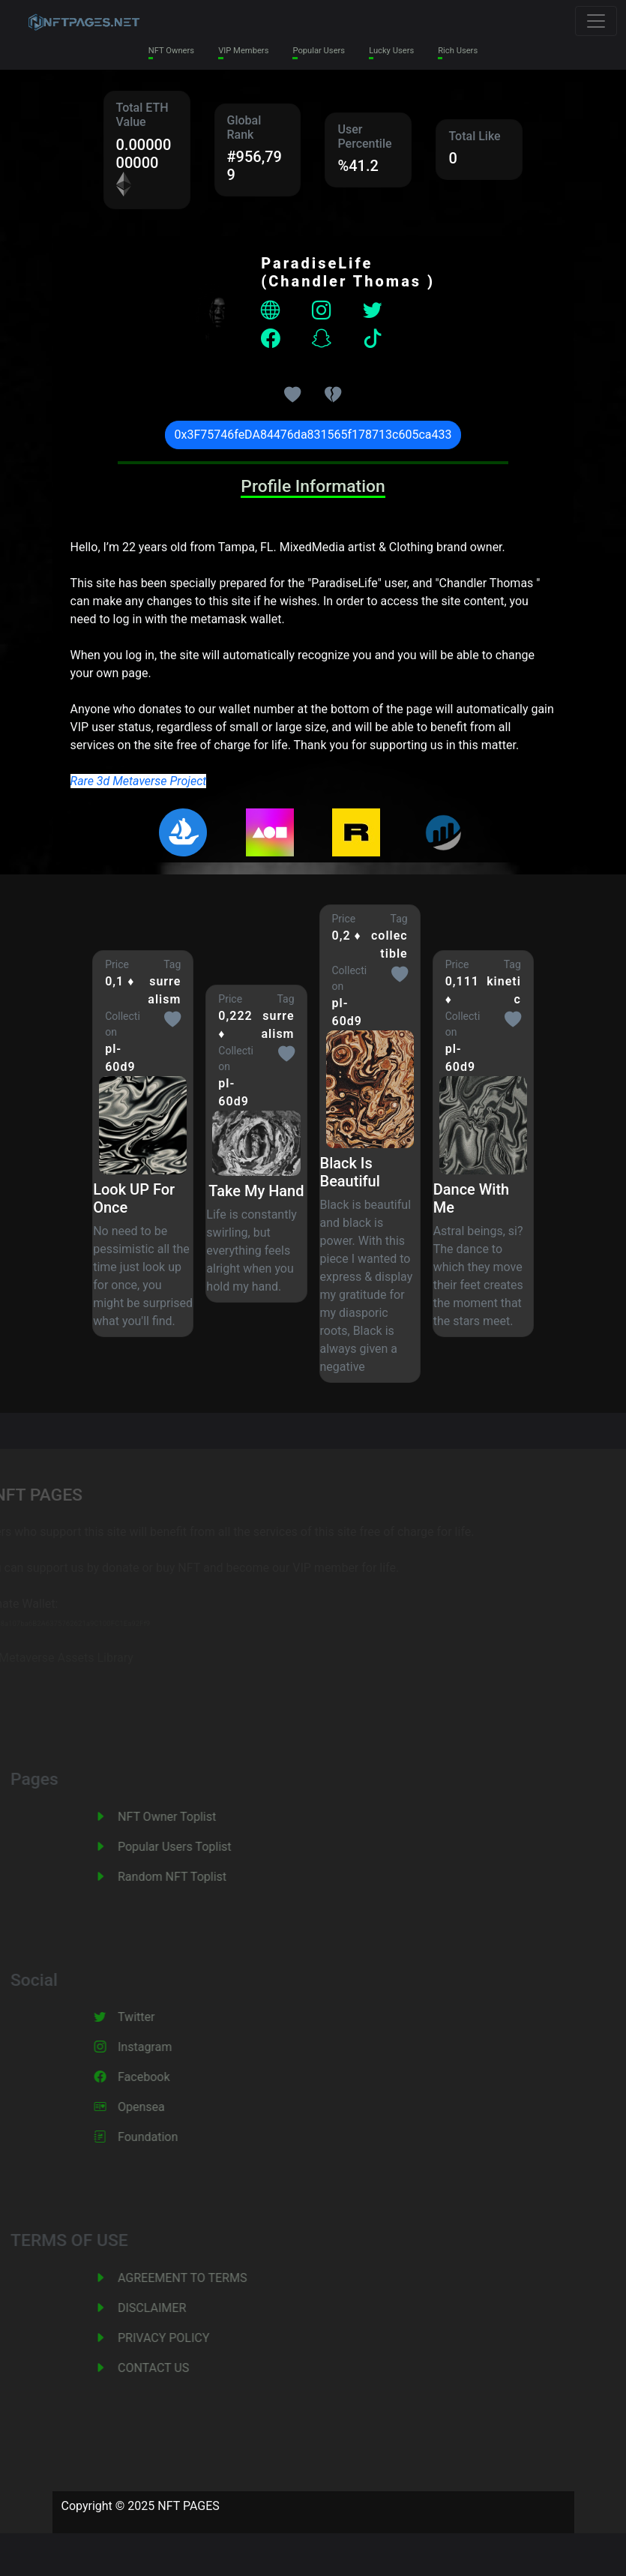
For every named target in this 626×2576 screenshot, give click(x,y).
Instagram (174, 2047)
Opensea (170, 2107)
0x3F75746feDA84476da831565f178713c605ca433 (313, 434)
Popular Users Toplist (204, 1847)
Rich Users (458, 50)
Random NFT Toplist (201, 1877)
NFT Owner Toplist (196, 1817)
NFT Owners (171, 50)
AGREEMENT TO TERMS (211, 2278)
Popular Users (318, 50)
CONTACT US (182, 2368)
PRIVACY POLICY (192, 2338)
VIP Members (243, 50)
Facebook (173, 2077)
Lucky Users (391, 50)
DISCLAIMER (181, 2308)
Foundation (177, 2137)
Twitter (165, 2017)
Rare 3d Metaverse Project (138, 781)
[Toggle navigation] (596, 21)
